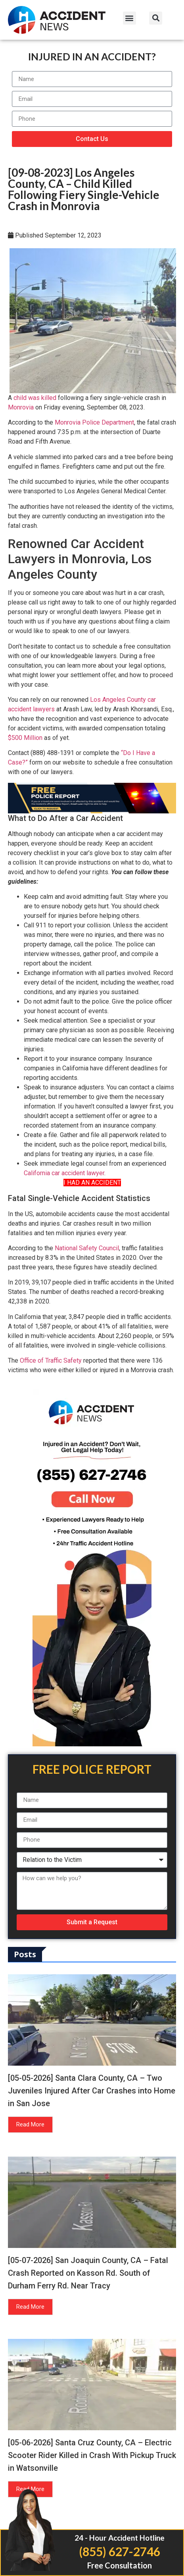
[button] (129, 18)
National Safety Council (87, 1248)
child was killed (34, 398)
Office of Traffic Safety (51, 1360)
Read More (30, 2124)
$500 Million (25, 738)
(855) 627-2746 (119, 2551)
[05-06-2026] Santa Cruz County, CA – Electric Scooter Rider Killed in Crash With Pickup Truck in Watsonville (92, 2455)
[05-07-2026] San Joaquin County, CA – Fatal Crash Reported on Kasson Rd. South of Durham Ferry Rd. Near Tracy (88, 2272)
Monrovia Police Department (94, 422)
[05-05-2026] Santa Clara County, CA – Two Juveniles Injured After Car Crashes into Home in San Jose (91, 2090)
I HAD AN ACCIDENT (92, 1182)
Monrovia (21, 407)
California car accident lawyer (64, 1173)
